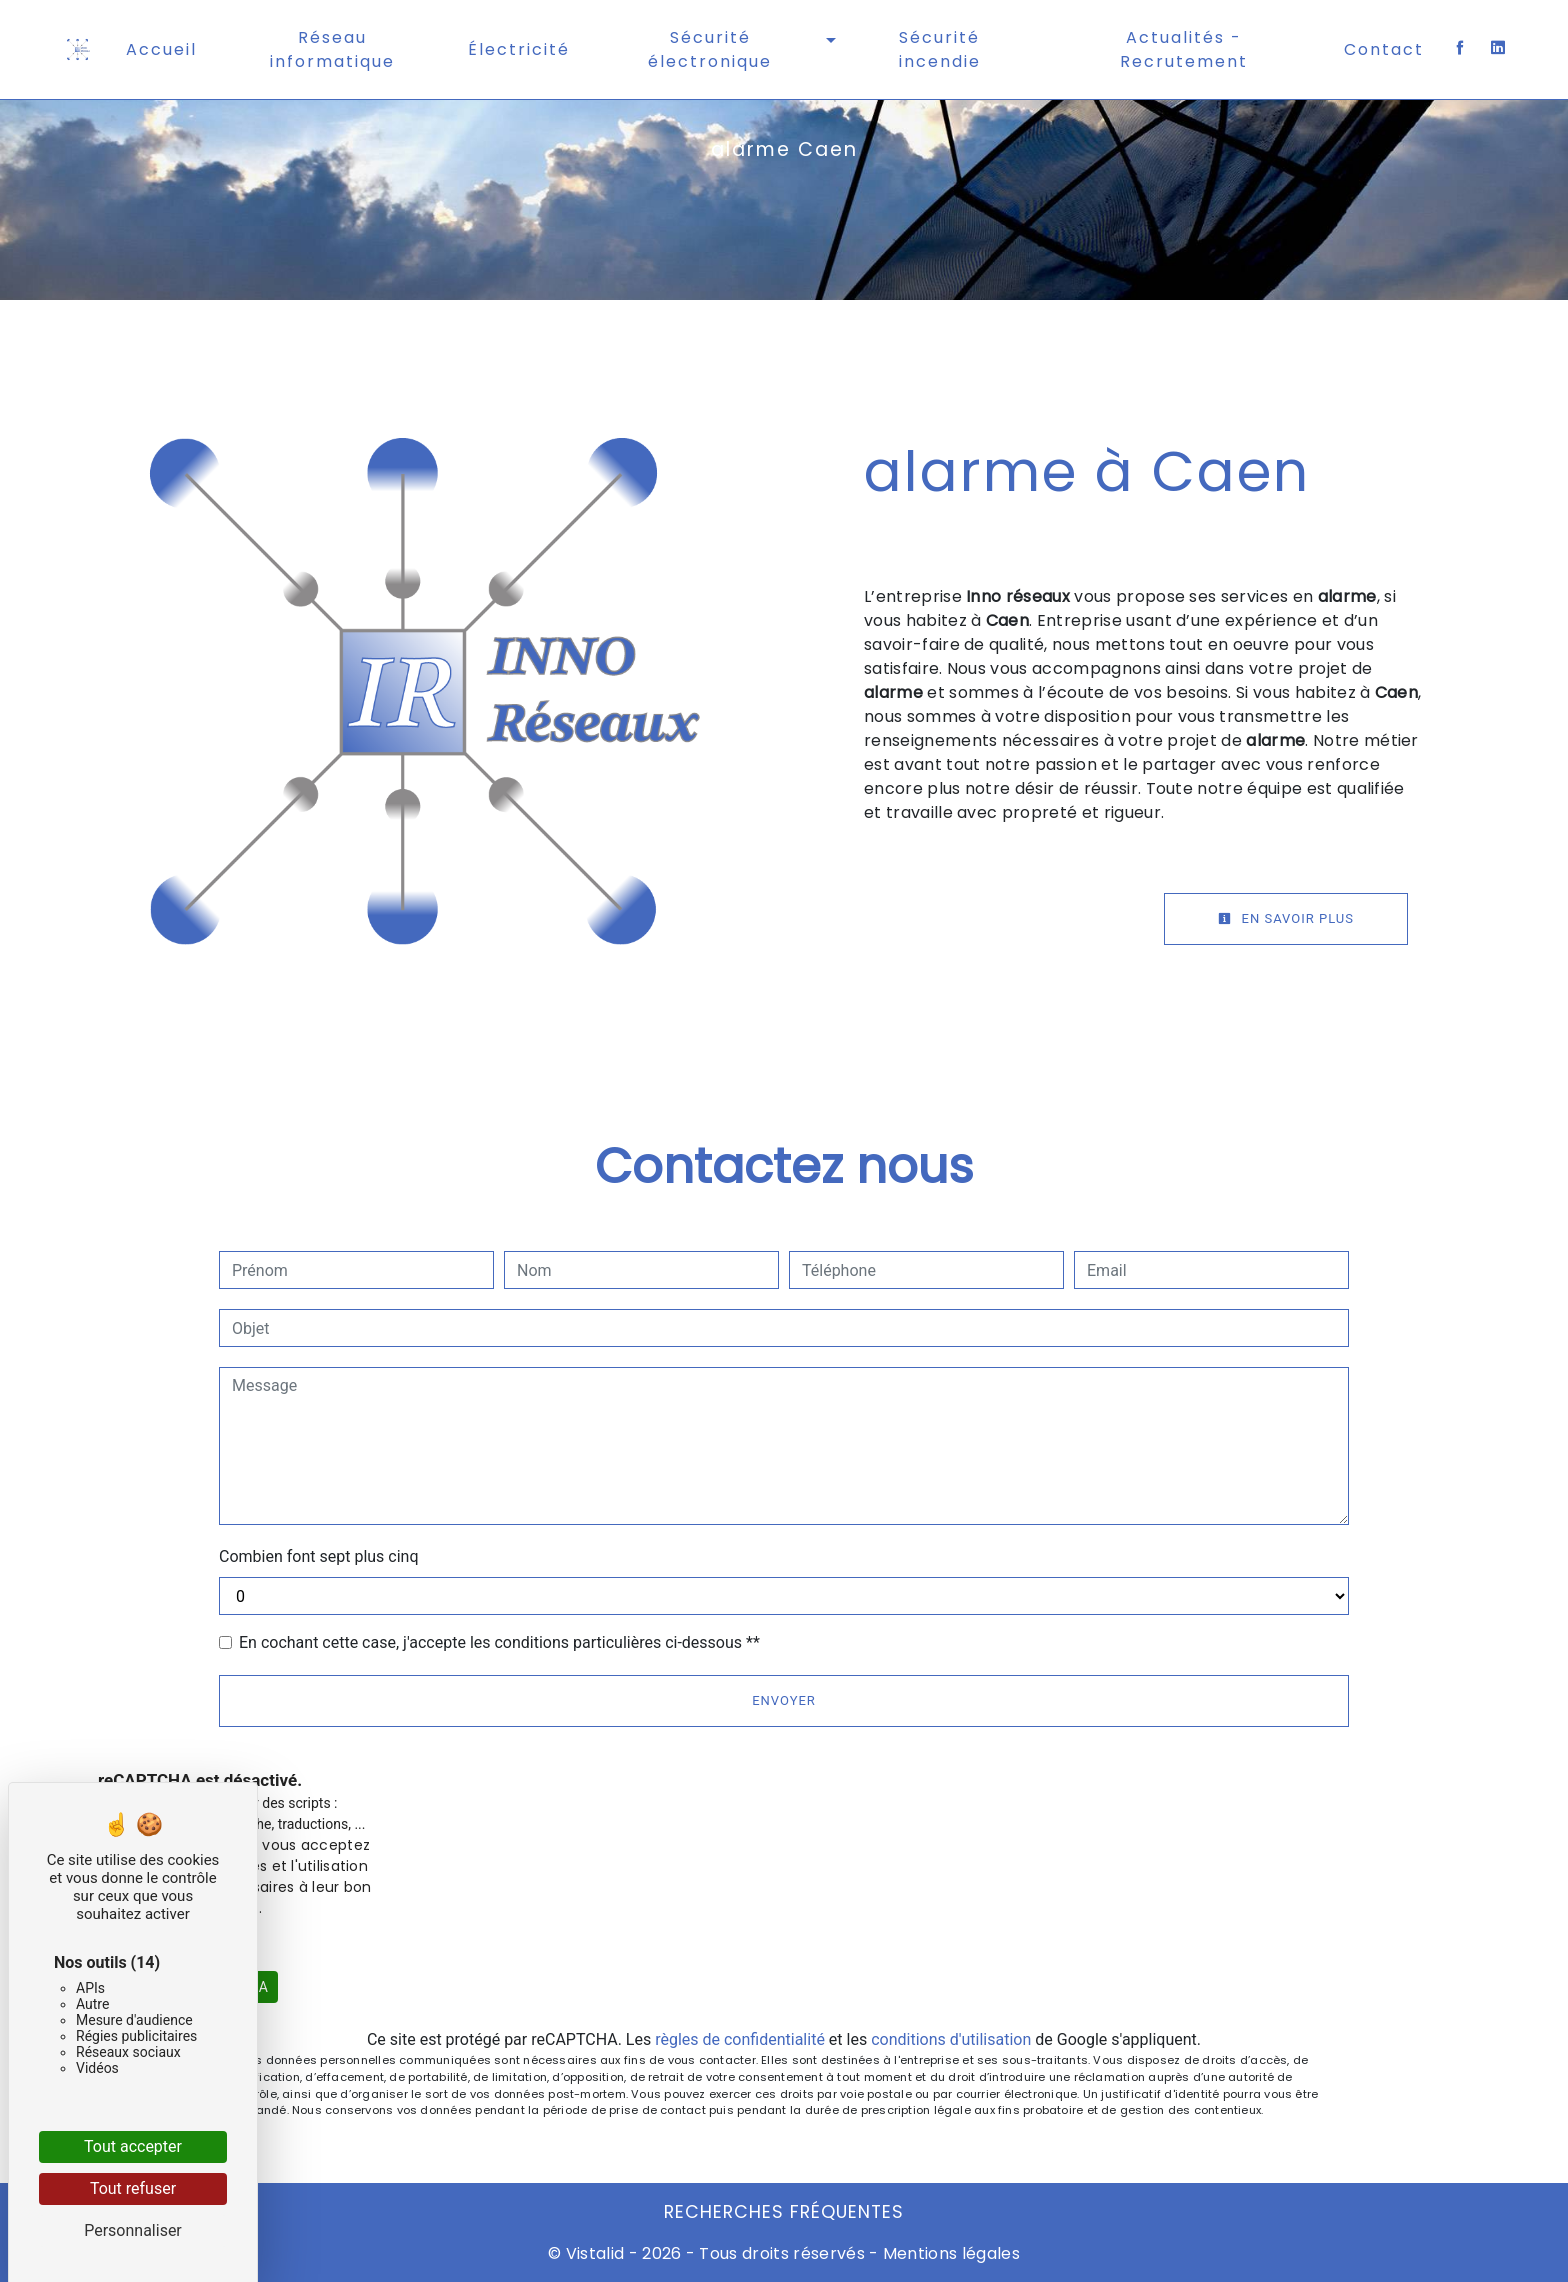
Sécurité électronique (710, 49)
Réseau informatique (332, 49)
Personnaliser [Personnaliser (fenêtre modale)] (133, 2230)
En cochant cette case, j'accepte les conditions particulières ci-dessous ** (499, 1642)
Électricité (519, 49)
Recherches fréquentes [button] (784, 2212)
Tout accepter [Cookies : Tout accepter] (133, 2146)
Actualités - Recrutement (1184, 49)
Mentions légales (949, 2253)
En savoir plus (1286, 918)
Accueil (161, 49)
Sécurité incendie (940, 49)
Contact (1384, 49)
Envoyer (784, 1700)
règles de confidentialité (740, 2039)
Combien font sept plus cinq (319, 1556)
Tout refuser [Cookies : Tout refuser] (133, 2188)
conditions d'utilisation (951, 2039)
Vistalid (595, 2253)
